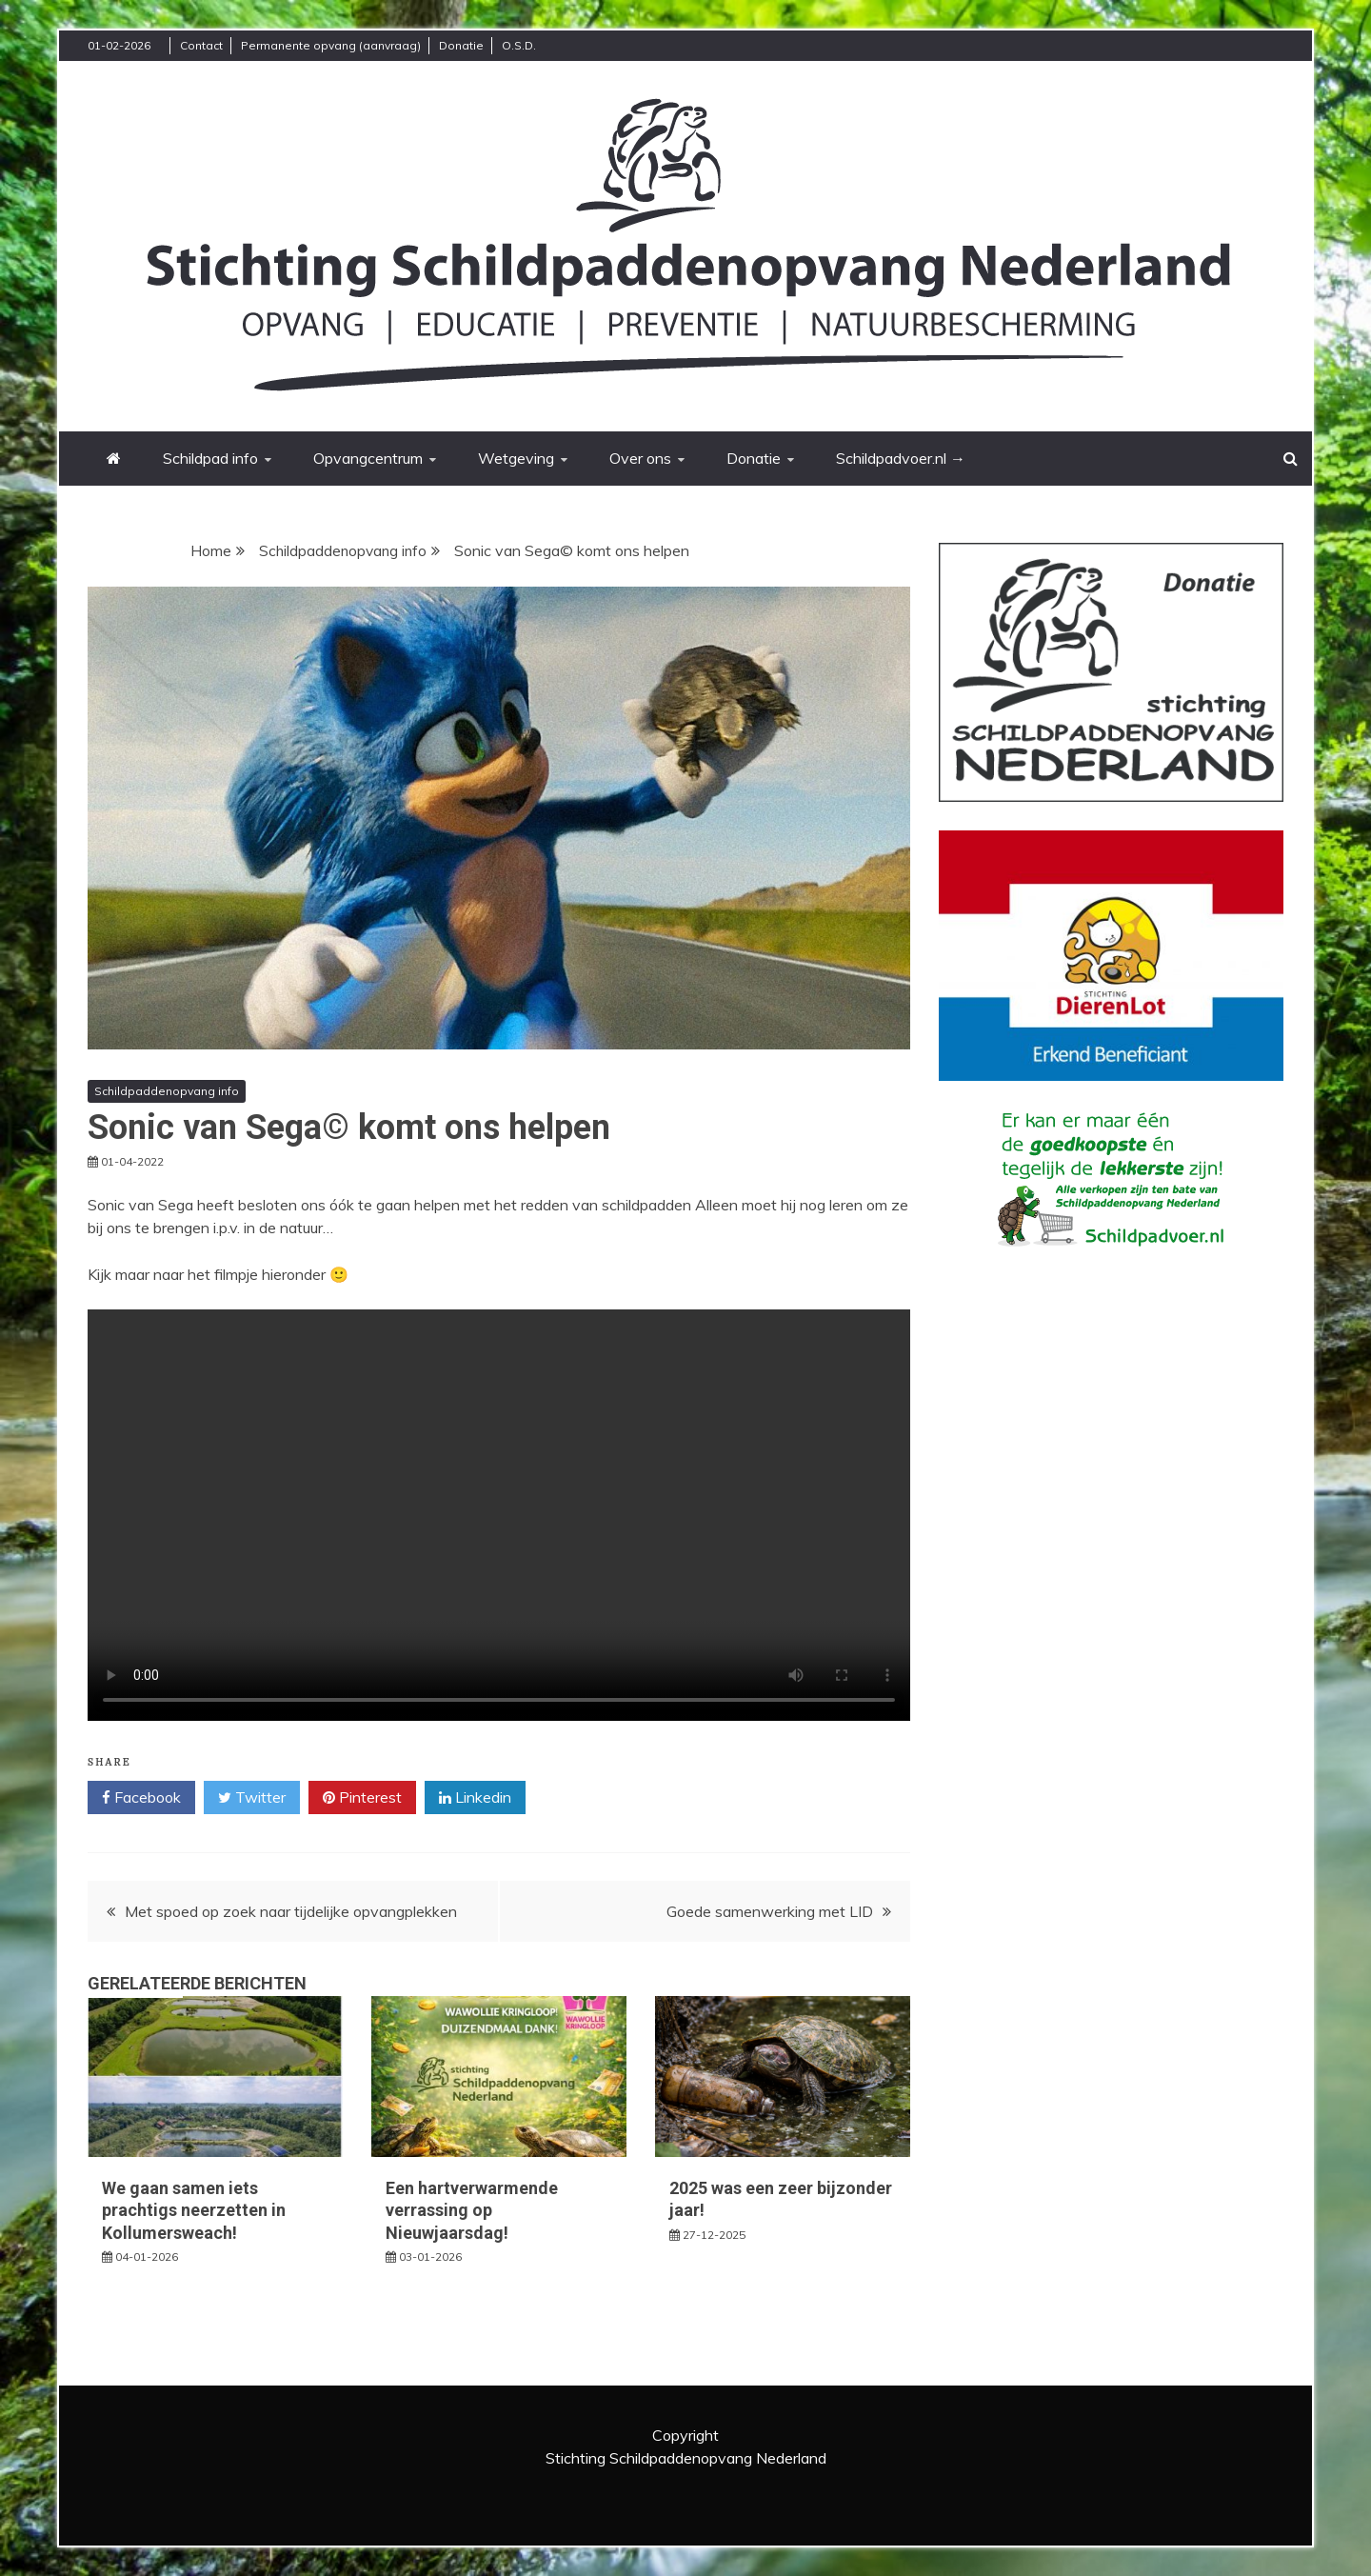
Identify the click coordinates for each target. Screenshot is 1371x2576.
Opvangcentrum (368, 458)
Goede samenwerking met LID (769, 1911)
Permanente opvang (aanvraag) (331, 45)
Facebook (141, 1798)
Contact (201, 45)
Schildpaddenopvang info (166, 1091)
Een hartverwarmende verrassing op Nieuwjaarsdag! (472, 2210)
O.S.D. (519, 45)
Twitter (252, 1798)
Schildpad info (210, 458)
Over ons (640, 458)
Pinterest (362, 1798)
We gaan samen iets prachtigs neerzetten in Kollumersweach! (194, 2210)
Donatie (461, 45)
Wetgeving (516, 458)
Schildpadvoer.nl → (900, 458)
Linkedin (475, 1798)
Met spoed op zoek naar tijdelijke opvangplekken (291, 1911)
